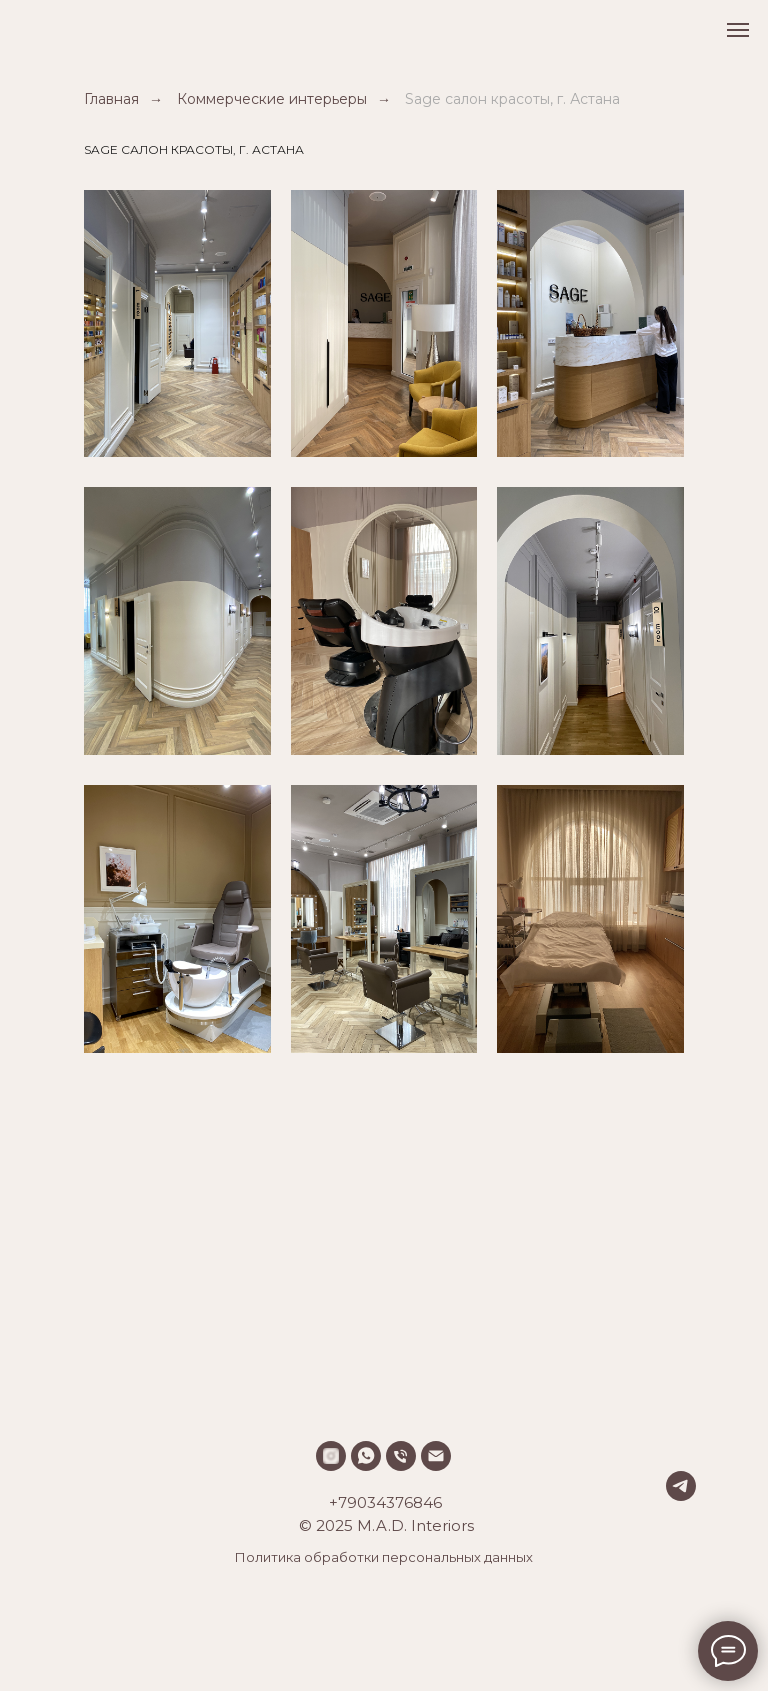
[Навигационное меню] (738, 30)
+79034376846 (385, 1502)
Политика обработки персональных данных (384, 1557)
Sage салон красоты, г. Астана (512, 99)
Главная (111, 99)
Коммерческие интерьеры (272, 99)
